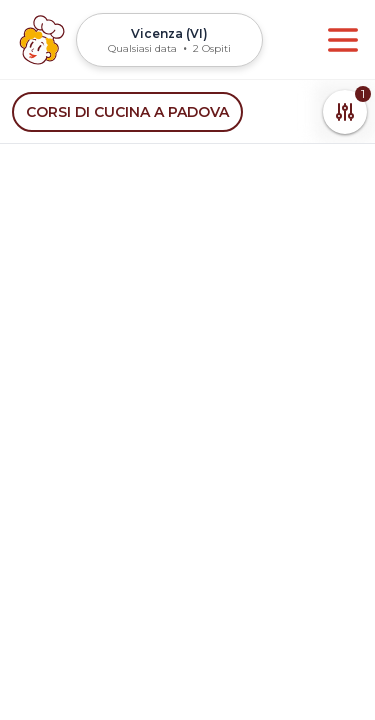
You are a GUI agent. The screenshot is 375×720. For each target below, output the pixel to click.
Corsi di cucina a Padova (127, 112)
